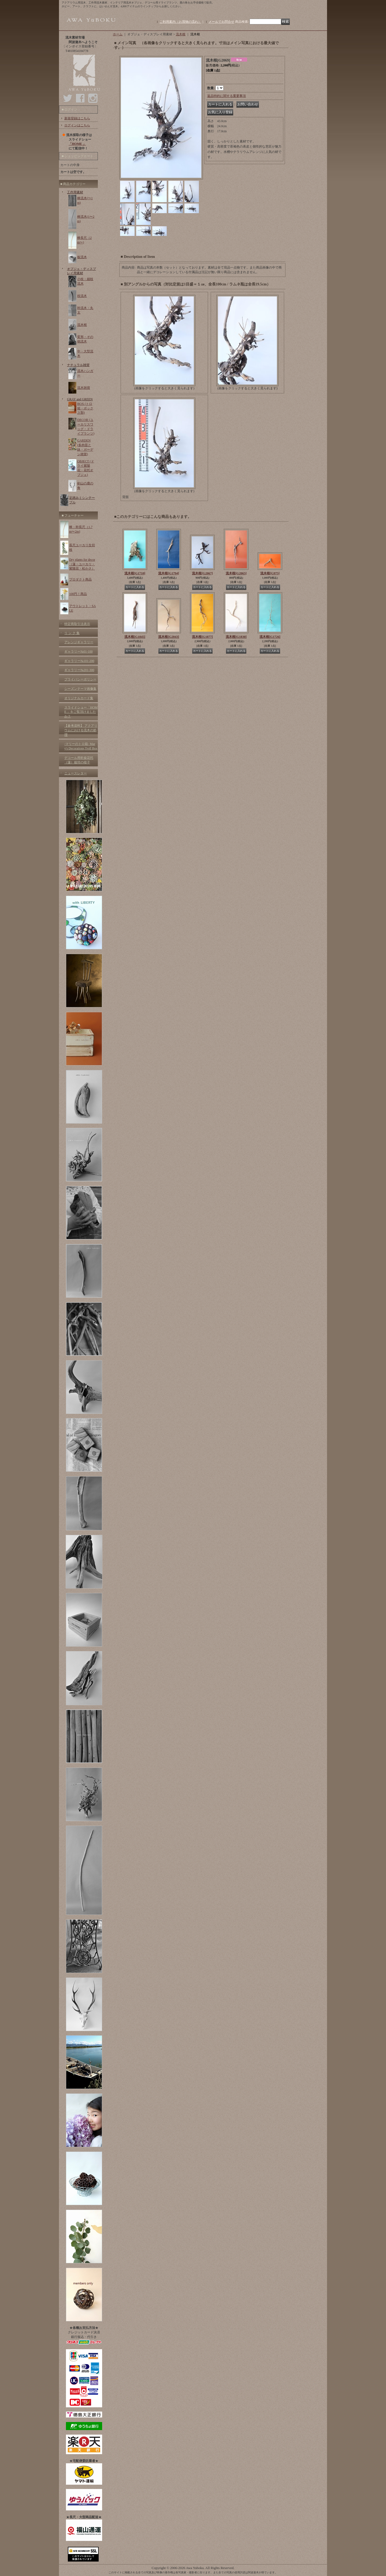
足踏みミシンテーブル (82, 500)
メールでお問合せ (221, 22)
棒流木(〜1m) (85, 200)
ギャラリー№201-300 (79, 670)
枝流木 (82, 296)
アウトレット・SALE (82, 608)
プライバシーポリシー (80, 679)
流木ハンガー (85, 373)
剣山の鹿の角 (85, 485)
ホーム (118, 34)
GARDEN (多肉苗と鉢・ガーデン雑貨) (85, 447)
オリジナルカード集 (78, 698)
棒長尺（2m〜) (84, 240)
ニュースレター (75, 773)
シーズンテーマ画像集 (80, 689)
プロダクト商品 (80, 579)
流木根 (82, 325)
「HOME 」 (77, 144)
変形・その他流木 (85, 339)
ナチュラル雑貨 (78, 365)
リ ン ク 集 (72, 633)
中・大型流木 (85, 353)
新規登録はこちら (77, 118)
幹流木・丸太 (85, 310)
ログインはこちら (77, 125)
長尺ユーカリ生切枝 (82, 547)
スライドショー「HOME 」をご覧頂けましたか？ (81, 712)
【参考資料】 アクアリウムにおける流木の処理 (80, 730)
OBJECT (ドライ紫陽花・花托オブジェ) (85, 468)
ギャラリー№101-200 (79, 661)
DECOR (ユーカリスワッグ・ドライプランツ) (85, 426)
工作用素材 (75, 192)
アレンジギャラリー (78, 642)
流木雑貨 (83, 388)
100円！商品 (78, 594)
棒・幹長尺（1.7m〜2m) (80, 529)
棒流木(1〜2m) (85, 219)
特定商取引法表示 (77, 624)
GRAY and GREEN (80, 399)
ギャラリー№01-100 (78, 651)
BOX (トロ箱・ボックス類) (85, 408)
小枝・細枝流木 (85, 281)
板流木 (82, 257)
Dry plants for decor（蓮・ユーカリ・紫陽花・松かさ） (82, 564)
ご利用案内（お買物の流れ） (180, 22)
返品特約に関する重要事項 (226, 96)
